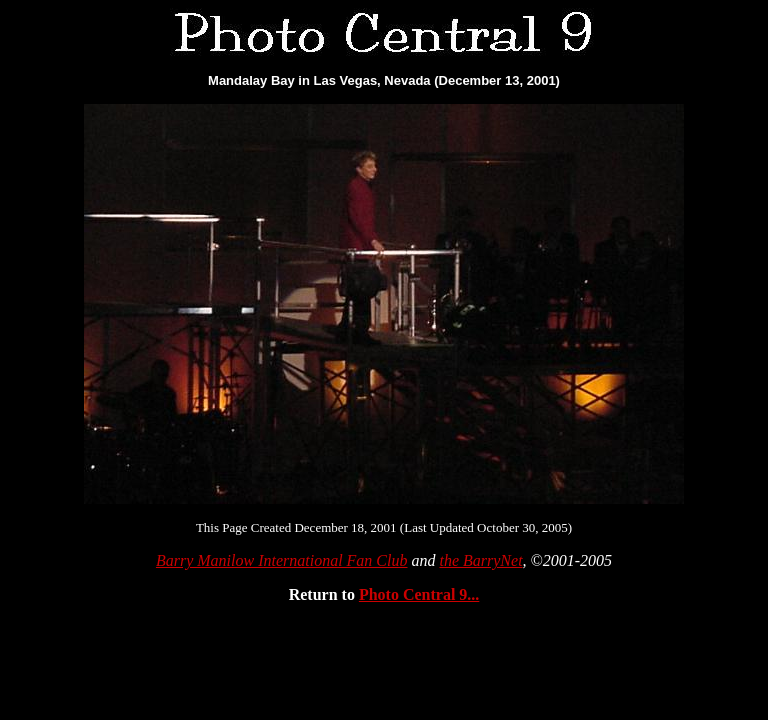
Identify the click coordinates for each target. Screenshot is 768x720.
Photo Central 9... (419, 594)
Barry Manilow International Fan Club (282, 560)
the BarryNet (480, 560)
